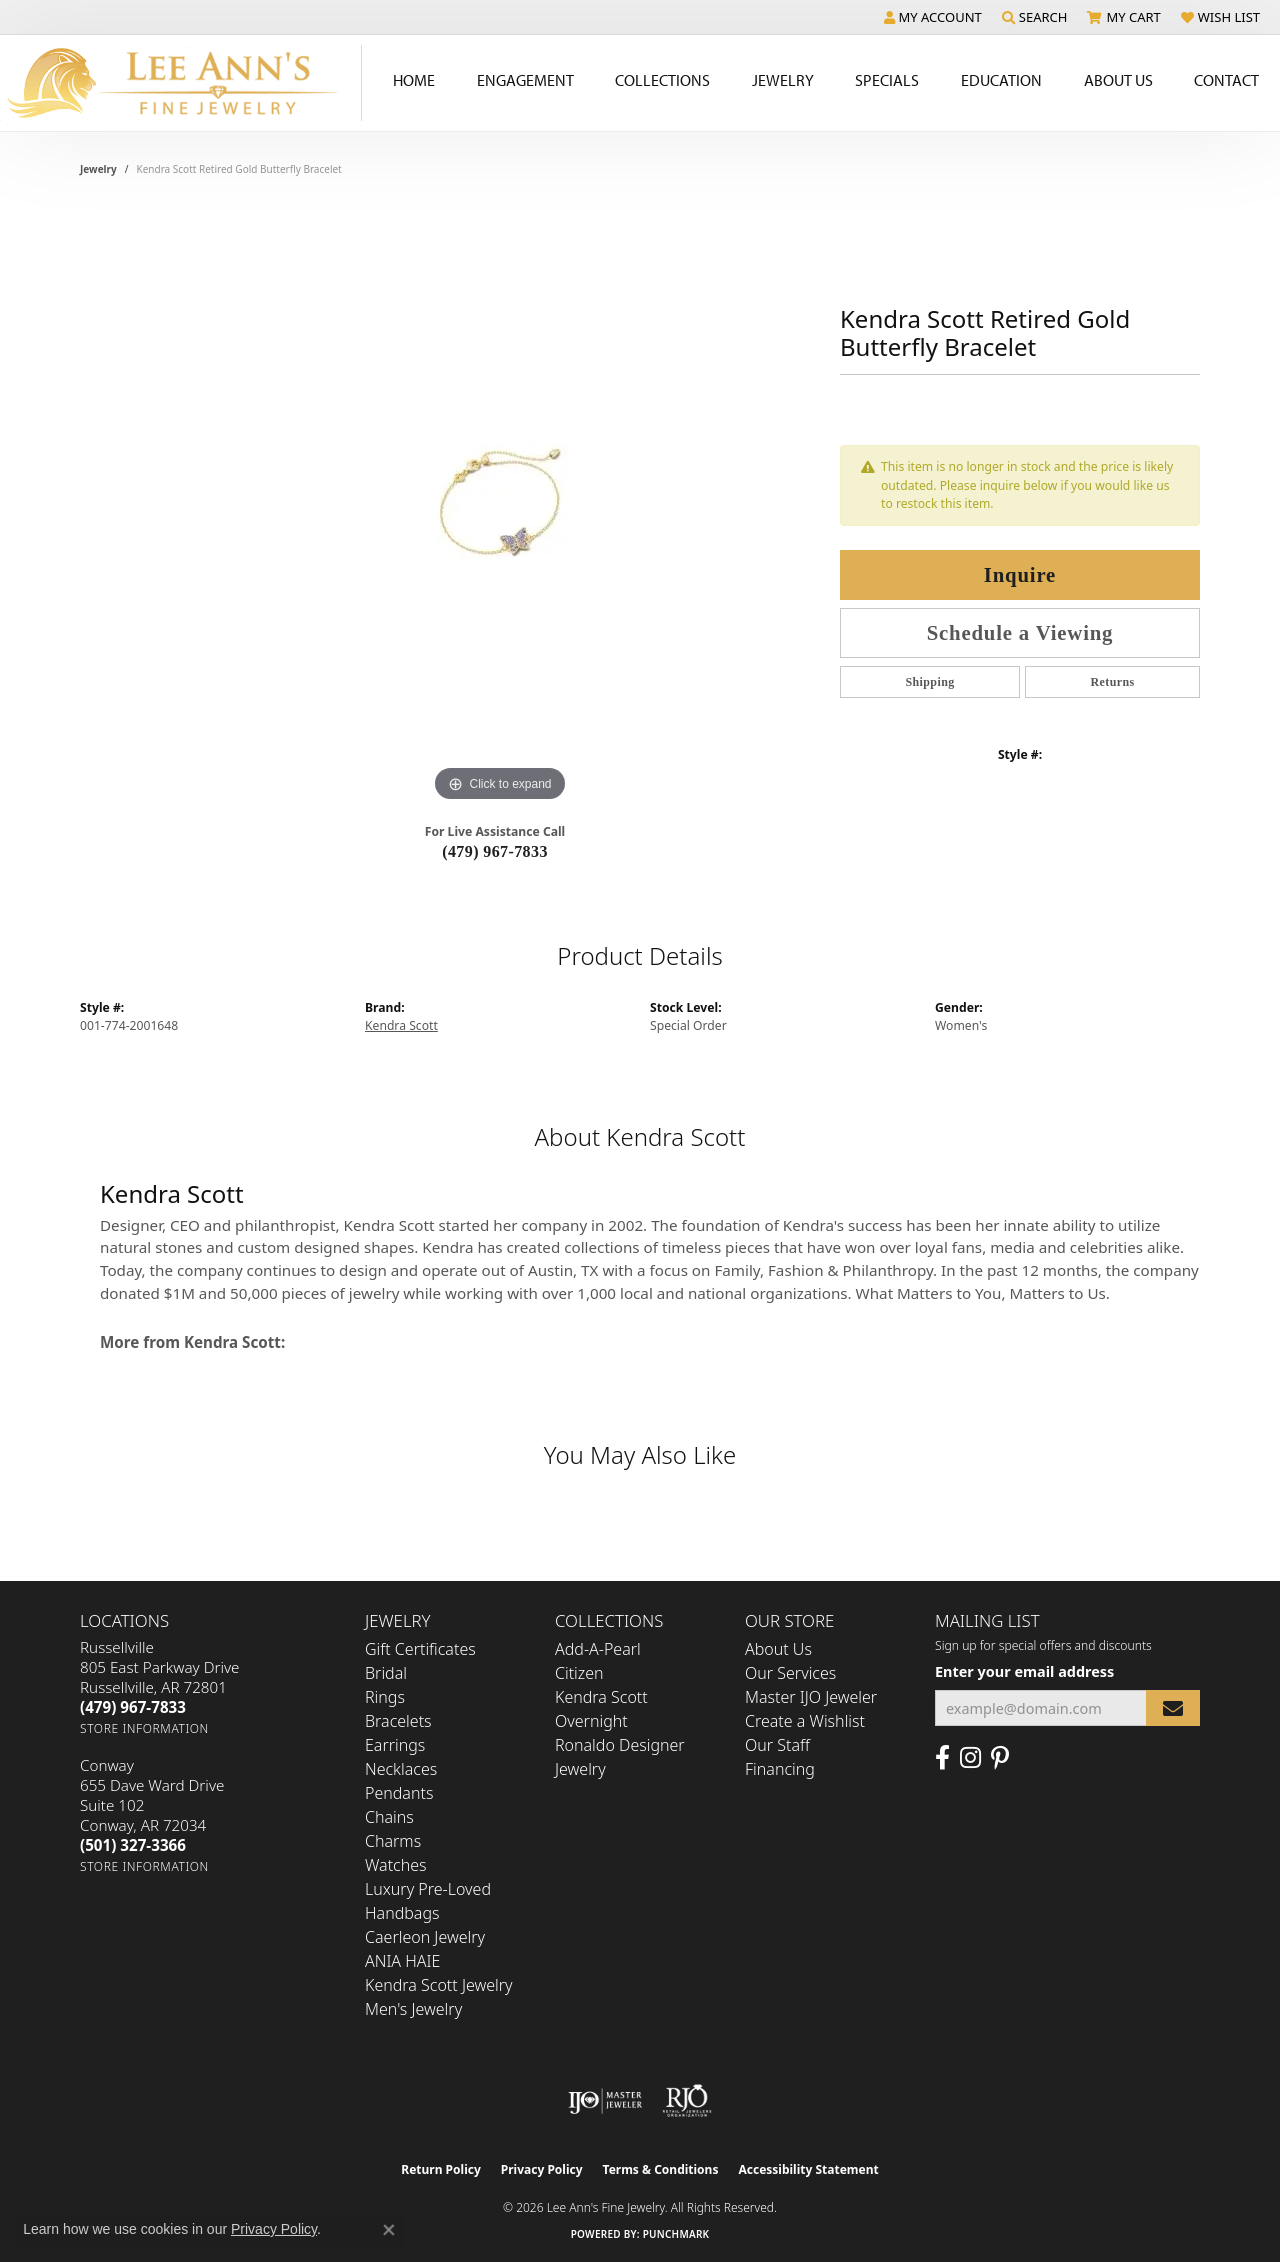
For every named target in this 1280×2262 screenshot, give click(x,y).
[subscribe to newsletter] (1173, 1708)
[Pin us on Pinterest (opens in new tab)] (1000, 1758)
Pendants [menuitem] (399, 1793)
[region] (500, 507)
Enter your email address (1024, 1671)
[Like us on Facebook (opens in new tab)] (942, 1758)
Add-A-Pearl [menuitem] (598, 1649)
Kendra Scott (401, 1025)
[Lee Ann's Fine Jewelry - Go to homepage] (181, 83)
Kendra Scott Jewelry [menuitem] (439, 1985)
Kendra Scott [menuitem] (601, 1697)
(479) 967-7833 (495, 851)
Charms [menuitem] (393, 1841)
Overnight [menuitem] (591, 1721)
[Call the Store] (133, 1707)
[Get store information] (144, 1728)
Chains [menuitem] (389, 1817)
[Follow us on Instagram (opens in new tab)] (970, 1758)
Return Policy (441, 2169)
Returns (1112, 682)
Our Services (790, 1673)
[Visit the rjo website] (687, 2101)
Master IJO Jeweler (811, 1697)
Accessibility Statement (808, 2169)
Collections (662, 80)
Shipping (929, 682)
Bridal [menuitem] (386, 1673)
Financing (780, 1769)
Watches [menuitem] (396, 1865)
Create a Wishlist (805, 1721)
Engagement (525, 80)
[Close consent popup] (389, 2230)
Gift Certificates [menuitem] (420, 1649)
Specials (887, 80)
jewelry (98, 169)
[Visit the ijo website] (605, 2101)
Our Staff (777, 1745)
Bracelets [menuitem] (398, 1721)
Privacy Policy (542, 2169)
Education (1001, 80)
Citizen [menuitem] (579, 1673)
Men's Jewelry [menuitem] (413, 2009)
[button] (933, 17)
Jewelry (783, 80)
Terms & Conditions (661, 2169)
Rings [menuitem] (385, 1697)
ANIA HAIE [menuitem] (402, 1961)
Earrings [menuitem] (395, 1745)
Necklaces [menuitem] (401, 1769)
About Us (1118, 80)
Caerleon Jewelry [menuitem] (425, 1937)
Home (414, 80)
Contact (1226, 80)
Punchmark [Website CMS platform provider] (676, 2234)
